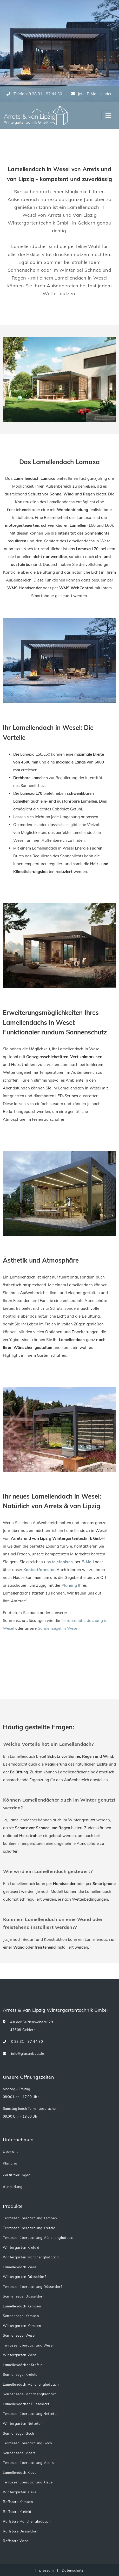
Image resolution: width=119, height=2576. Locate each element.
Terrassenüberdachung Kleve (27, 2482)
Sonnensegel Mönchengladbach (30, 2394)
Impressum (45, 2570)
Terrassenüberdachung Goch (27, 2443)
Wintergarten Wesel (20, 2355)
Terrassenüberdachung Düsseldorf (32, 2286)
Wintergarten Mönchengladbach (31, 2257)
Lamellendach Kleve (20, 2472)
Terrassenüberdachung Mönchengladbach (39, 2237)
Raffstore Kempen (18, 2502)
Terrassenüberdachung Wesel (28, 2345)
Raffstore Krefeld (17, 2512)
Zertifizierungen (16, 2175)
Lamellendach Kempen (22, 2306)
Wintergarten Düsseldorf (24, 2277)
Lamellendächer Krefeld (23, 2365)
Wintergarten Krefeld (21, 2247)
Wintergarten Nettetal (22, 2423)
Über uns (10, 2151)
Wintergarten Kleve (20, 2492)
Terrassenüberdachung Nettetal (30, 2413)
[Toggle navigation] (108, 115)
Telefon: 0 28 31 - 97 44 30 (34, 93)
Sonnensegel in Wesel (58, 1628)
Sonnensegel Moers (19, 2453)
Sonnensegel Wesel (19, 2335)
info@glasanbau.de (23, 2054)
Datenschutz (73, 2570)
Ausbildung (13, 2187)
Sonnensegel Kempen (21, 2316)
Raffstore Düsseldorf (20, 2531)
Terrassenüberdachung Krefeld (29, 2228)
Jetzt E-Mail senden (92, 93)
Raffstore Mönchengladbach (27, 2521)
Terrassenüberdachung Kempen (30, 2218)
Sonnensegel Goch (18, 2433)
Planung (69, 1585)
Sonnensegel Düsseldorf (23, 2296)
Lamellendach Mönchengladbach (31, 2384)
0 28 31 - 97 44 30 (23, 2042)
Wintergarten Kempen (22, 2326)
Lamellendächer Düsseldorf (26, 2404)
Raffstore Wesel (16, 2541)
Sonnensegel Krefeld (20, 2374)
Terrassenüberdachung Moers (28, 2462)
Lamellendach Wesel (20, 2267)
